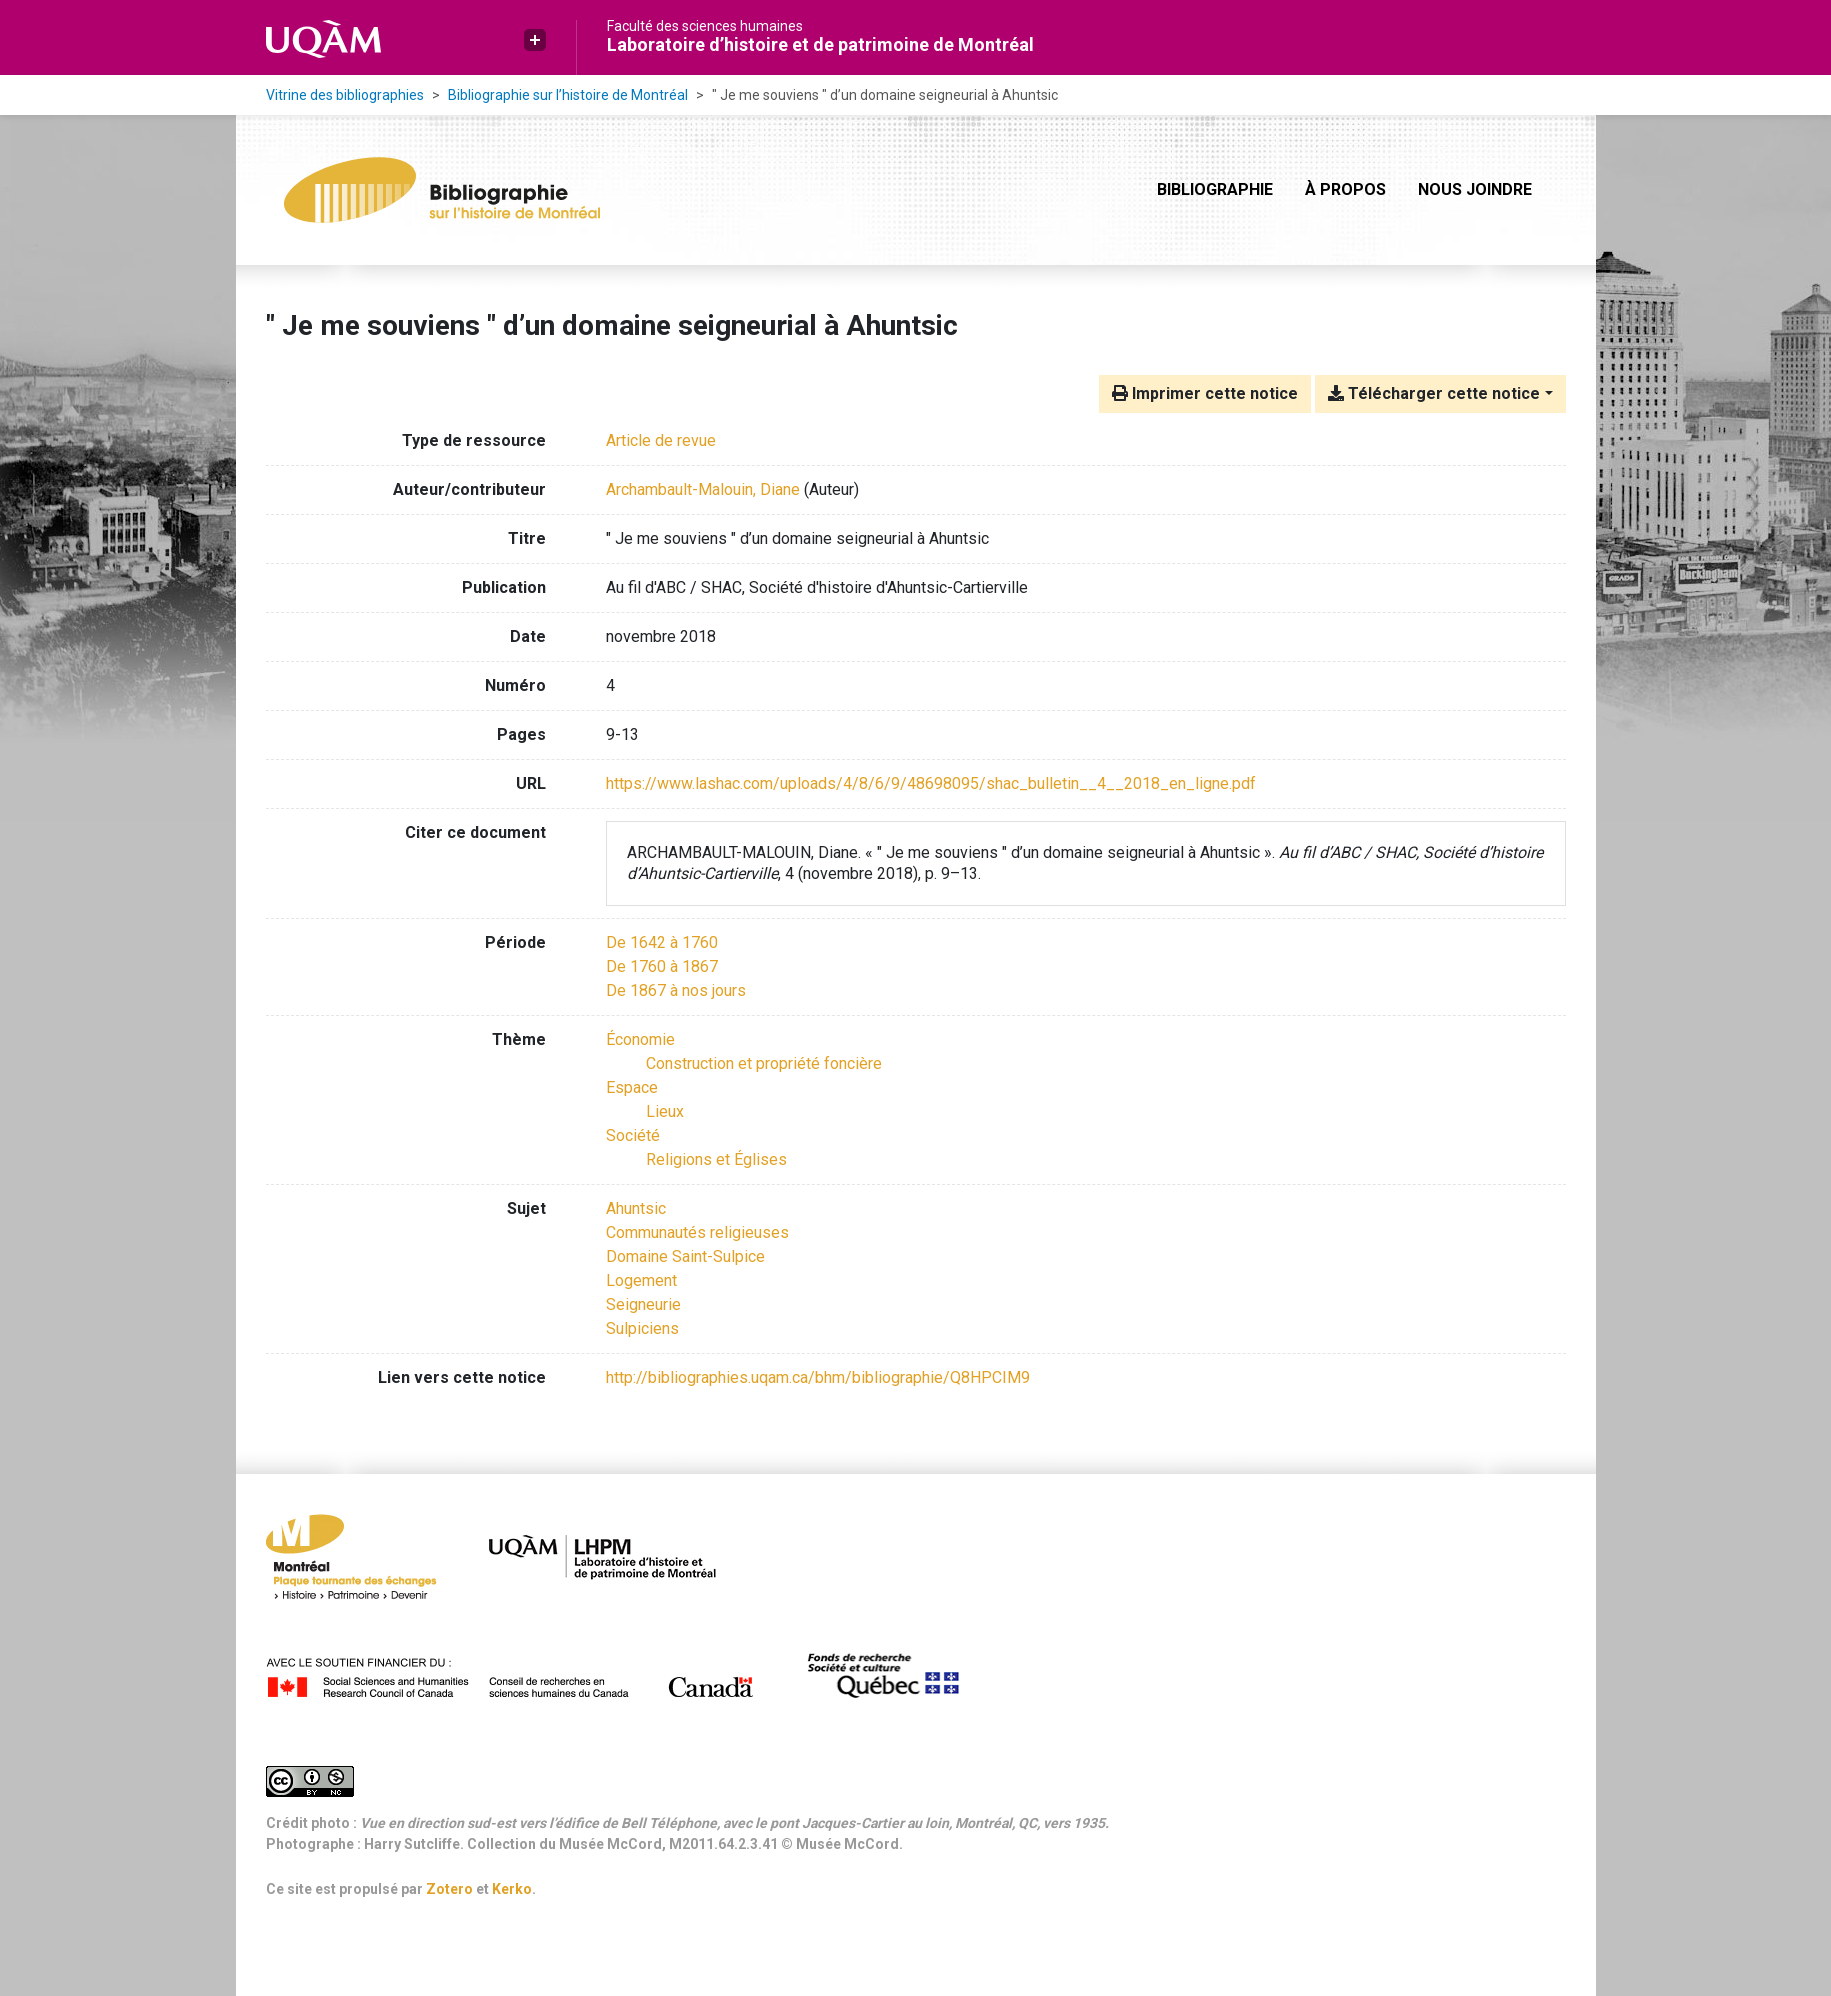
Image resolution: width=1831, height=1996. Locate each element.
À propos (1345, 189)
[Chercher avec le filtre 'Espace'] (632, 1087)
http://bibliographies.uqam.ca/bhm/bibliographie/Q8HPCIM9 (818, 1377)
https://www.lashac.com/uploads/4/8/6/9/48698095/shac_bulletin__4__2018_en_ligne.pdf (931, 783)
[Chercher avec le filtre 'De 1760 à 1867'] (662, 966)
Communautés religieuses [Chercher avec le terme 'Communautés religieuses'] (697, 1232)
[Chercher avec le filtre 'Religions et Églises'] (716, 1159)
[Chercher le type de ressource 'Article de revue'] (661, 440)
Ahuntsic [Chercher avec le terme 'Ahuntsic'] (636, 1208)
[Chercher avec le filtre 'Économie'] (640, 1039)
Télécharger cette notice (1434, 393)
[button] (535, 40)
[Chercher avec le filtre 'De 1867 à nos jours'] (676, 990)
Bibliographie (1215, 189)
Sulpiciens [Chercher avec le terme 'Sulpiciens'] (642, 1328)
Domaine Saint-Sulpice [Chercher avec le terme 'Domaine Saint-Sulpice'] (685, 1256)
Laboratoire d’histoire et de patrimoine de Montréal (820, 44)
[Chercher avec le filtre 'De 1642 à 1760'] (662, 942)
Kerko (512, 1889)
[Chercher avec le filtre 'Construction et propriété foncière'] (764, 1063)
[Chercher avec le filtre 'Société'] (633, 1135)
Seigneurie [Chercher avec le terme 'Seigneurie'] (643, 1304)
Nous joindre (1475, 189)
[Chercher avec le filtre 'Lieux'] (665, 1111)
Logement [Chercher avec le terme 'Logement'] (641, 1280)
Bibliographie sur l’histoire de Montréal (568, 95)
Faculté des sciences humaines (705, 26)
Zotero (449, 1889)
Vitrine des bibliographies (345, 95)
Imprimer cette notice (1205, 393)
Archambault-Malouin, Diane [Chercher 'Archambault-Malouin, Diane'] (703, 489)
